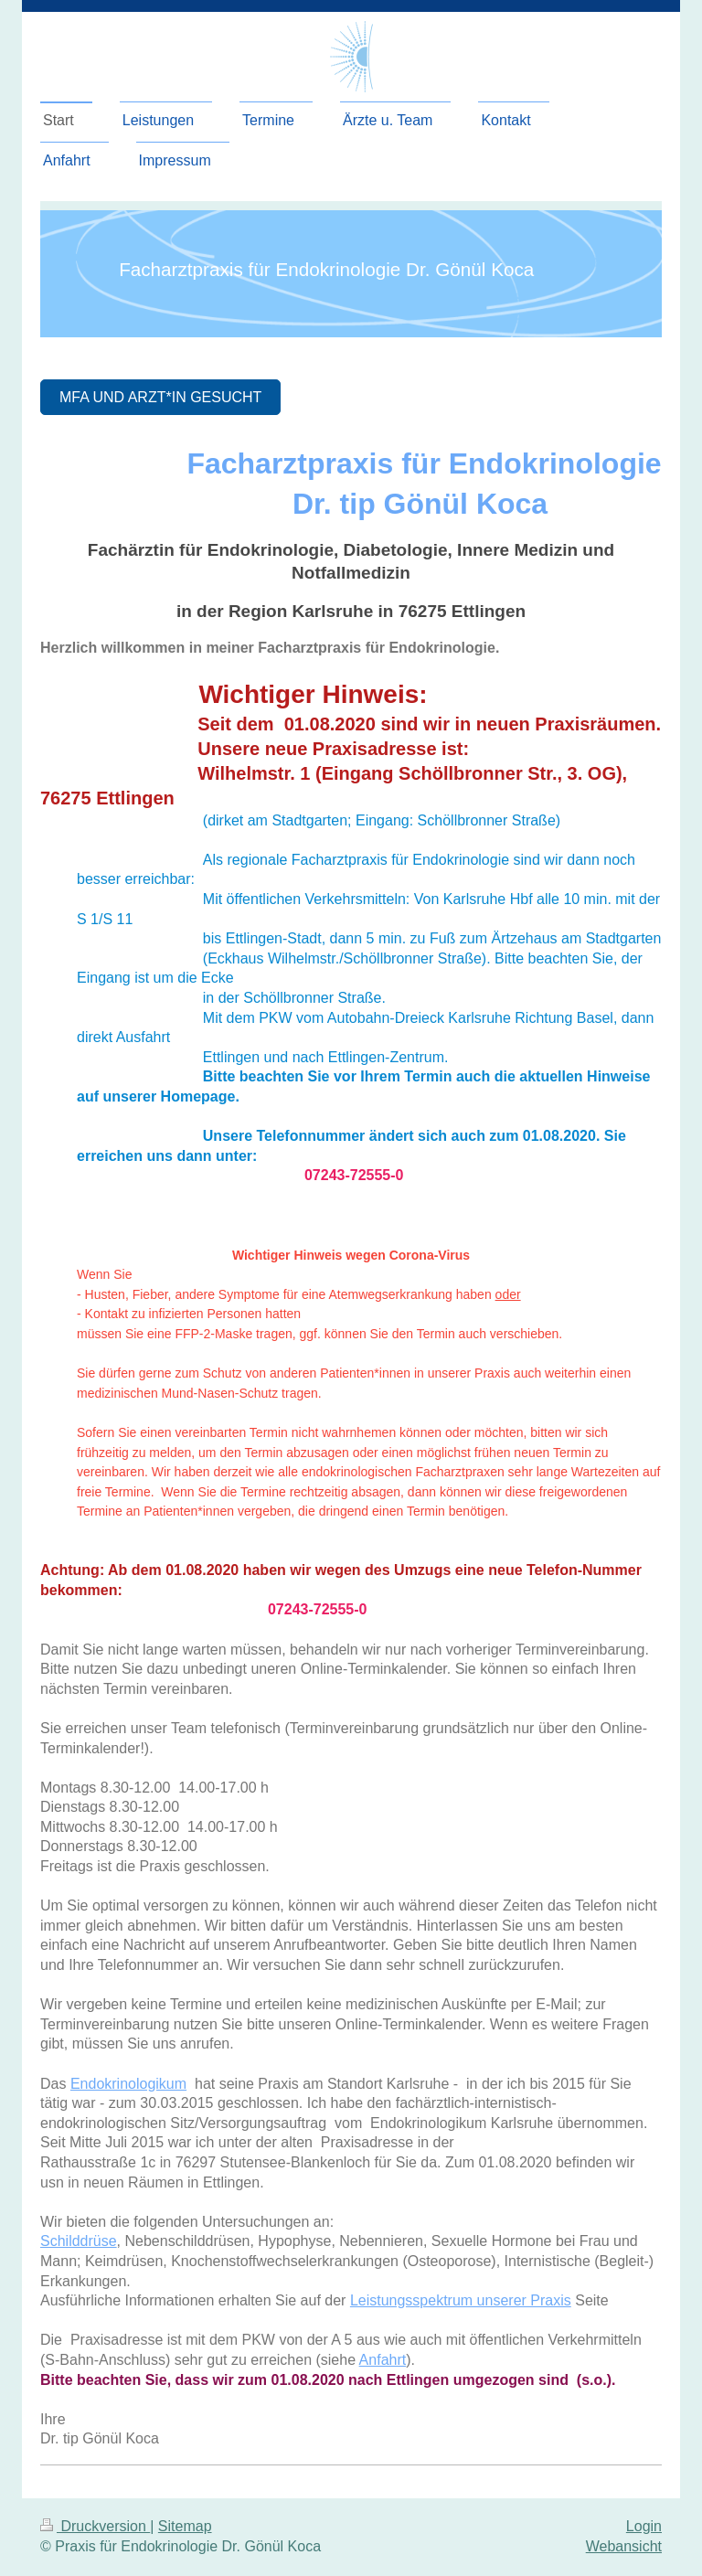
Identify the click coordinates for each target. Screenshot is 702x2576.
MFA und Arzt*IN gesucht (160, 397)
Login (644, 2526)
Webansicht (624, 2546)
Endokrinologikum (128, 2084)
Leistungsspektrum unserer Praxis (460, 2300)
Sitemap (185, 2526)
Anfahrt (383, 2360)
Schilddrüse (78, 2241)
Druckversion (95, 2526)
